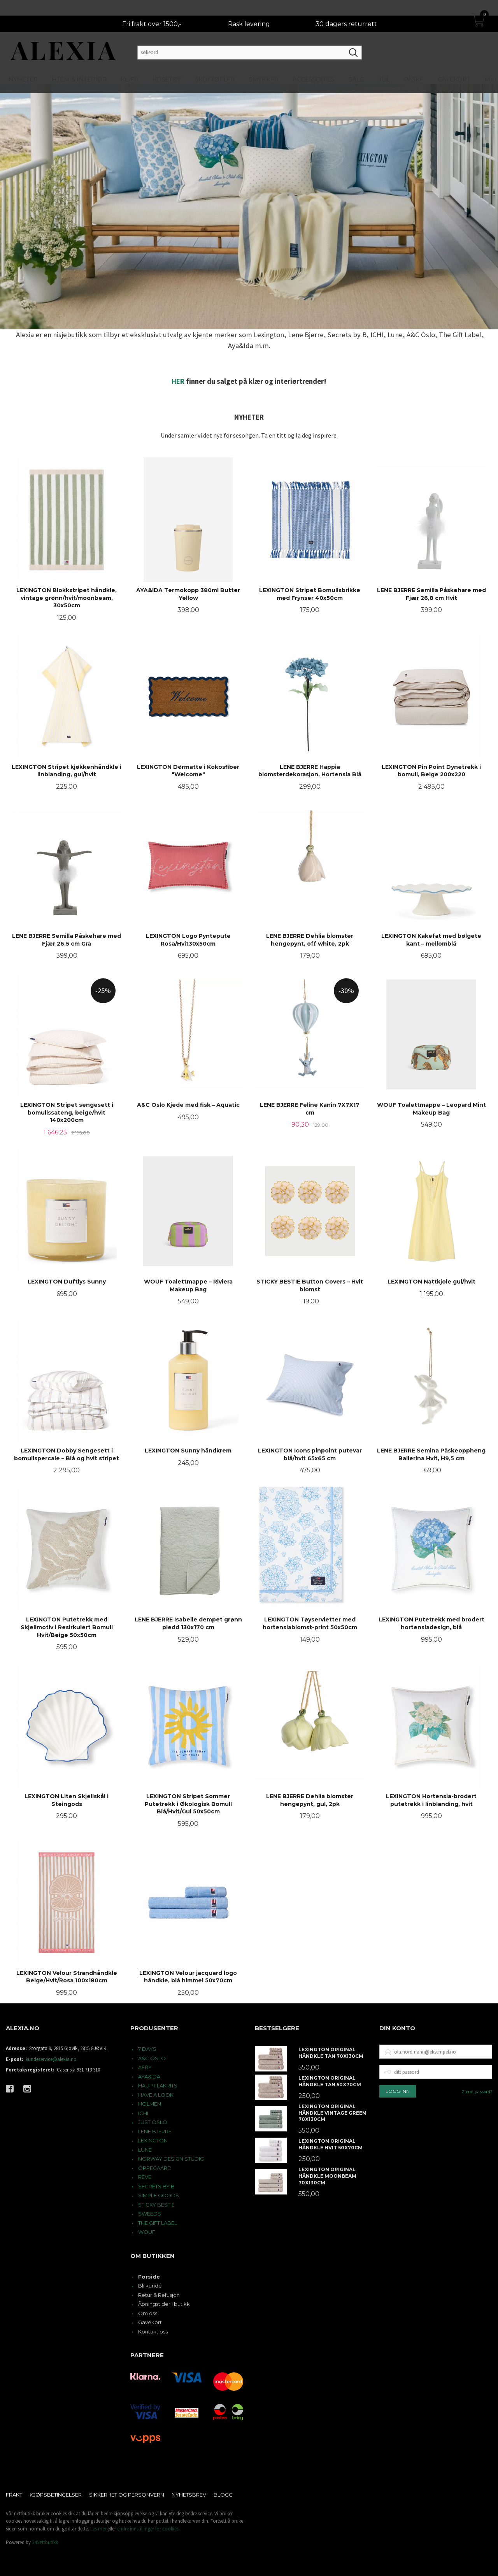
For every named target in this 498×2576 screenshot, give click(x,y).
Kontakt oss (153, 2331)
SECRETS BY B (156, 2186)
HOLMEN (149, 2104)
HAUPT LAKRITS (157, 2085)
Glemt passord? (476, 2091)
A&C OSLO (152, 2058)
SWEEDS (149, 2213)
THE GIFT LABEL (157, 2223)
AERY (145, 2067)
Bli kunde (150, 2285)
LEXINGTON (153, 2140)
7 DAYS (147, 2049)
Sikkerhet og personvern (126, 2495)
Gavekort (150, 2322)
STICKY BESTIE (156, 2204)
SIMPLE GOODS (158, 2195)
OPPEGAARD (155, 2168)
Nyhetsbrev (189, 2495)
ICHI (143, 2113)
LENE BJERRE (155, 2131)
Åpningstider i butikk (164, 2304)
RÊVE (144, 2177)
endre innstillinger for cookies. (148, 2528)
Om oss (147, 2313)
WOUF (146, 2232)
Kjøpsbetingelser (56, 2495)
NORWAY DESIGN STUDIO (171, 2159)
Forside (149, 2277)
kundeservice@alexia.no (51, 2059)
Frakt (14, 2495)
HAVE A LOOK (156, 2095)
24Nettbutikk (45, 2542)
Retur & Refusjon (159, 2295)
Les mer (98, 2528)
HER (178, 381)
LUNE (145, 2150)
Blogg (223, 2495)
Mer (490, 63)
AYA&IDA (149, 2076)
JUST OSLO (152, 2122)
